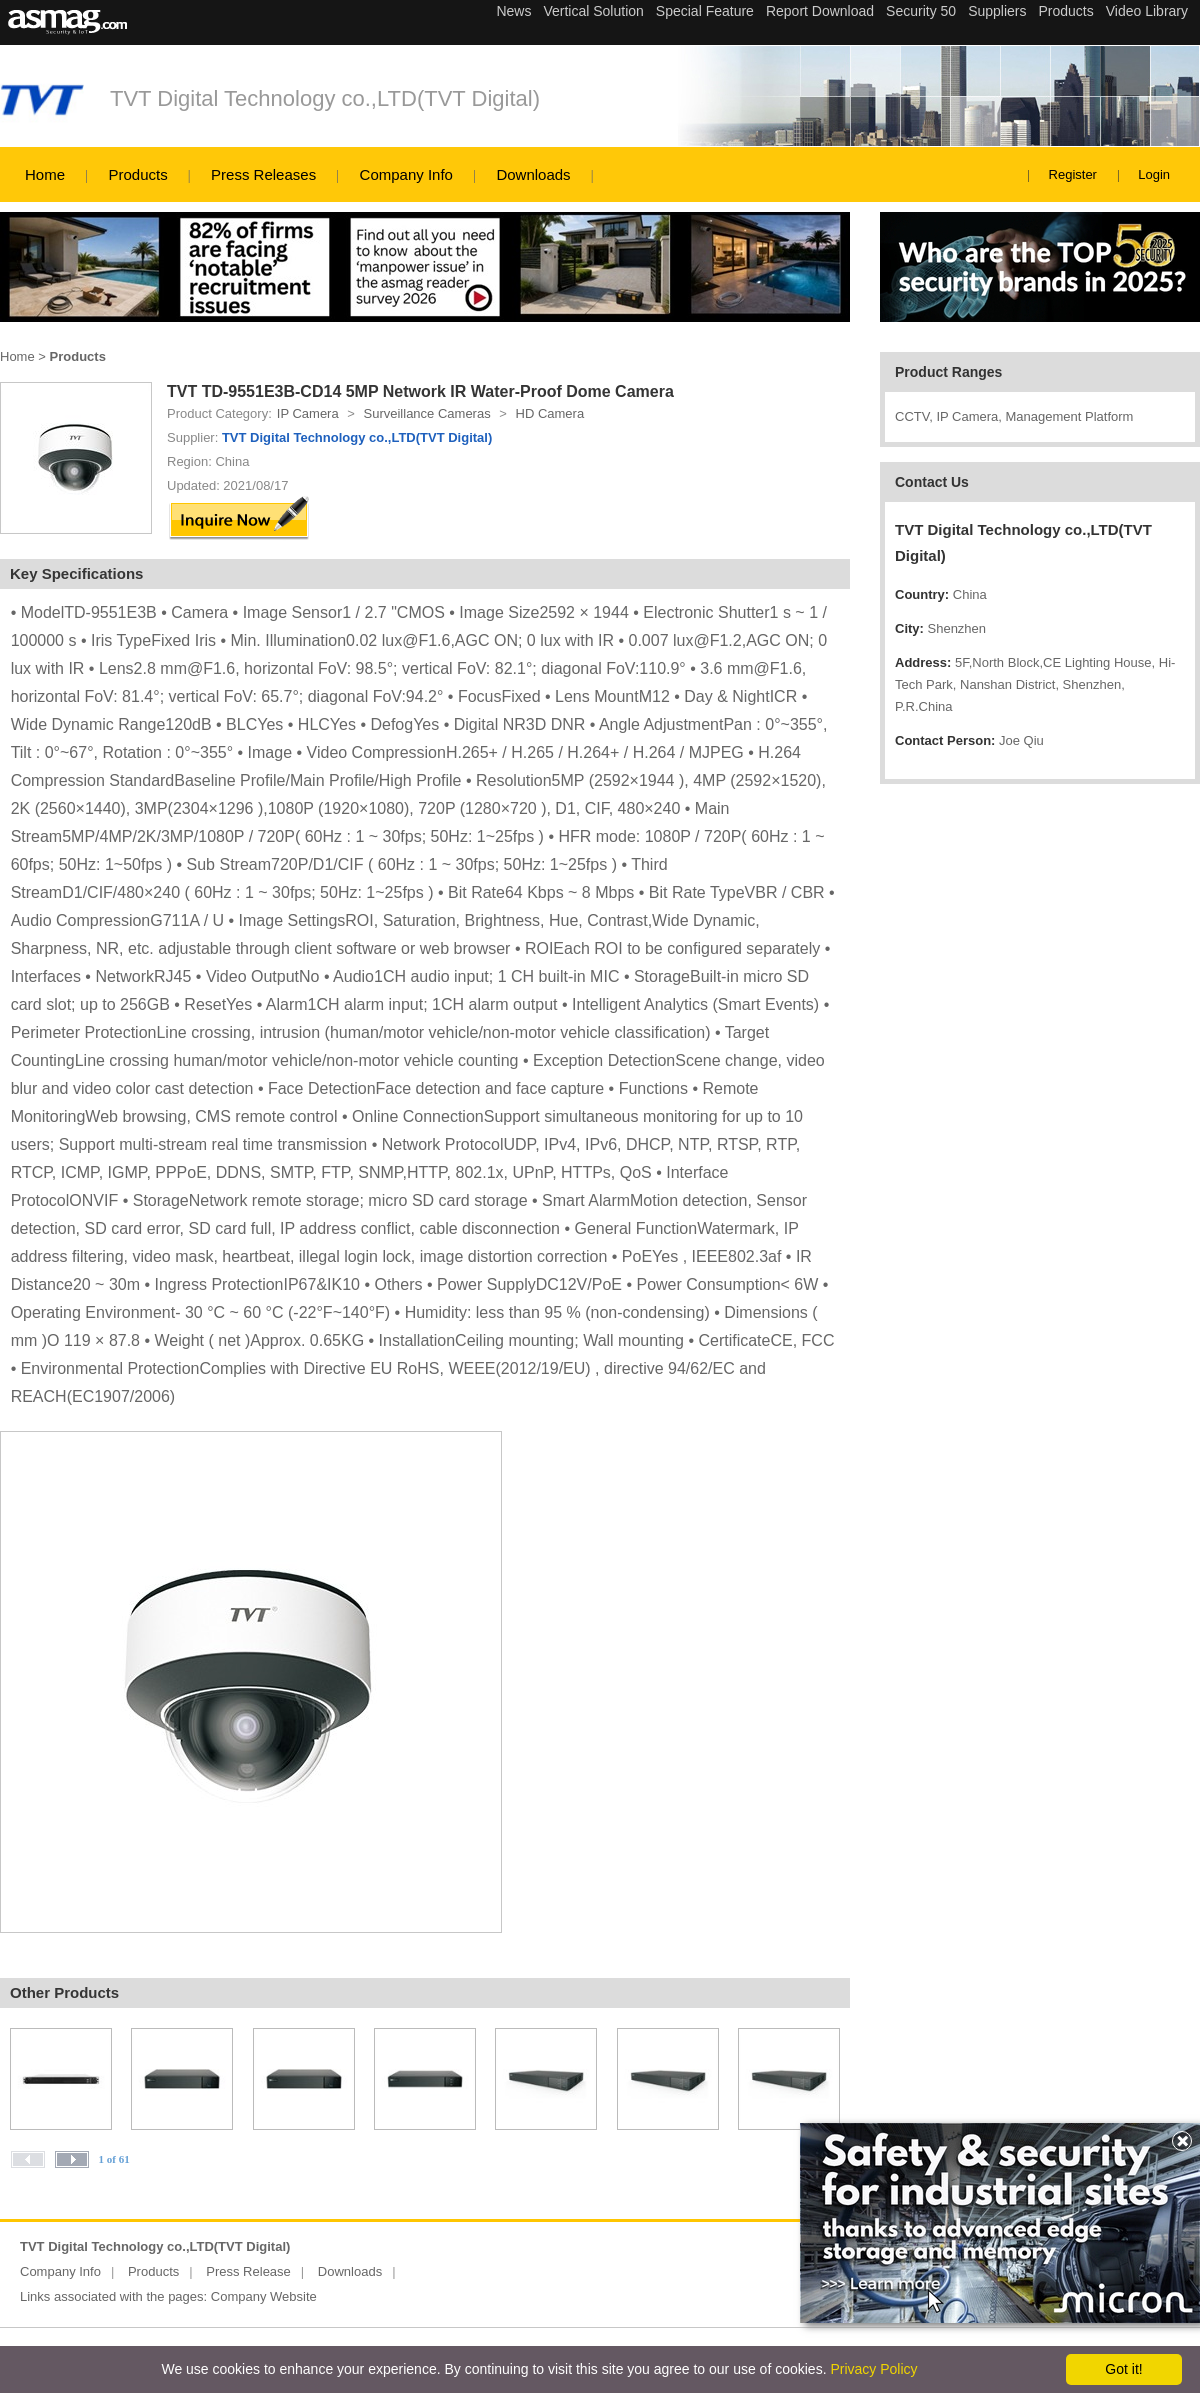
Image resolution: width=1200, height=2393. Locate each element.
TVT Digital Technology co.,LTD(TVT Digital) (325, 98)
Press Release (248, 2271)
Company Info (406, 174)
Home (45, 174)
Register (1073, 174)
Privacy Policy (873, 2369)
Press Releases (263, 174)
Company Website (264, 2296)
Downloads (533, 174)
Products (137, 174)
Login (1154, 174)
